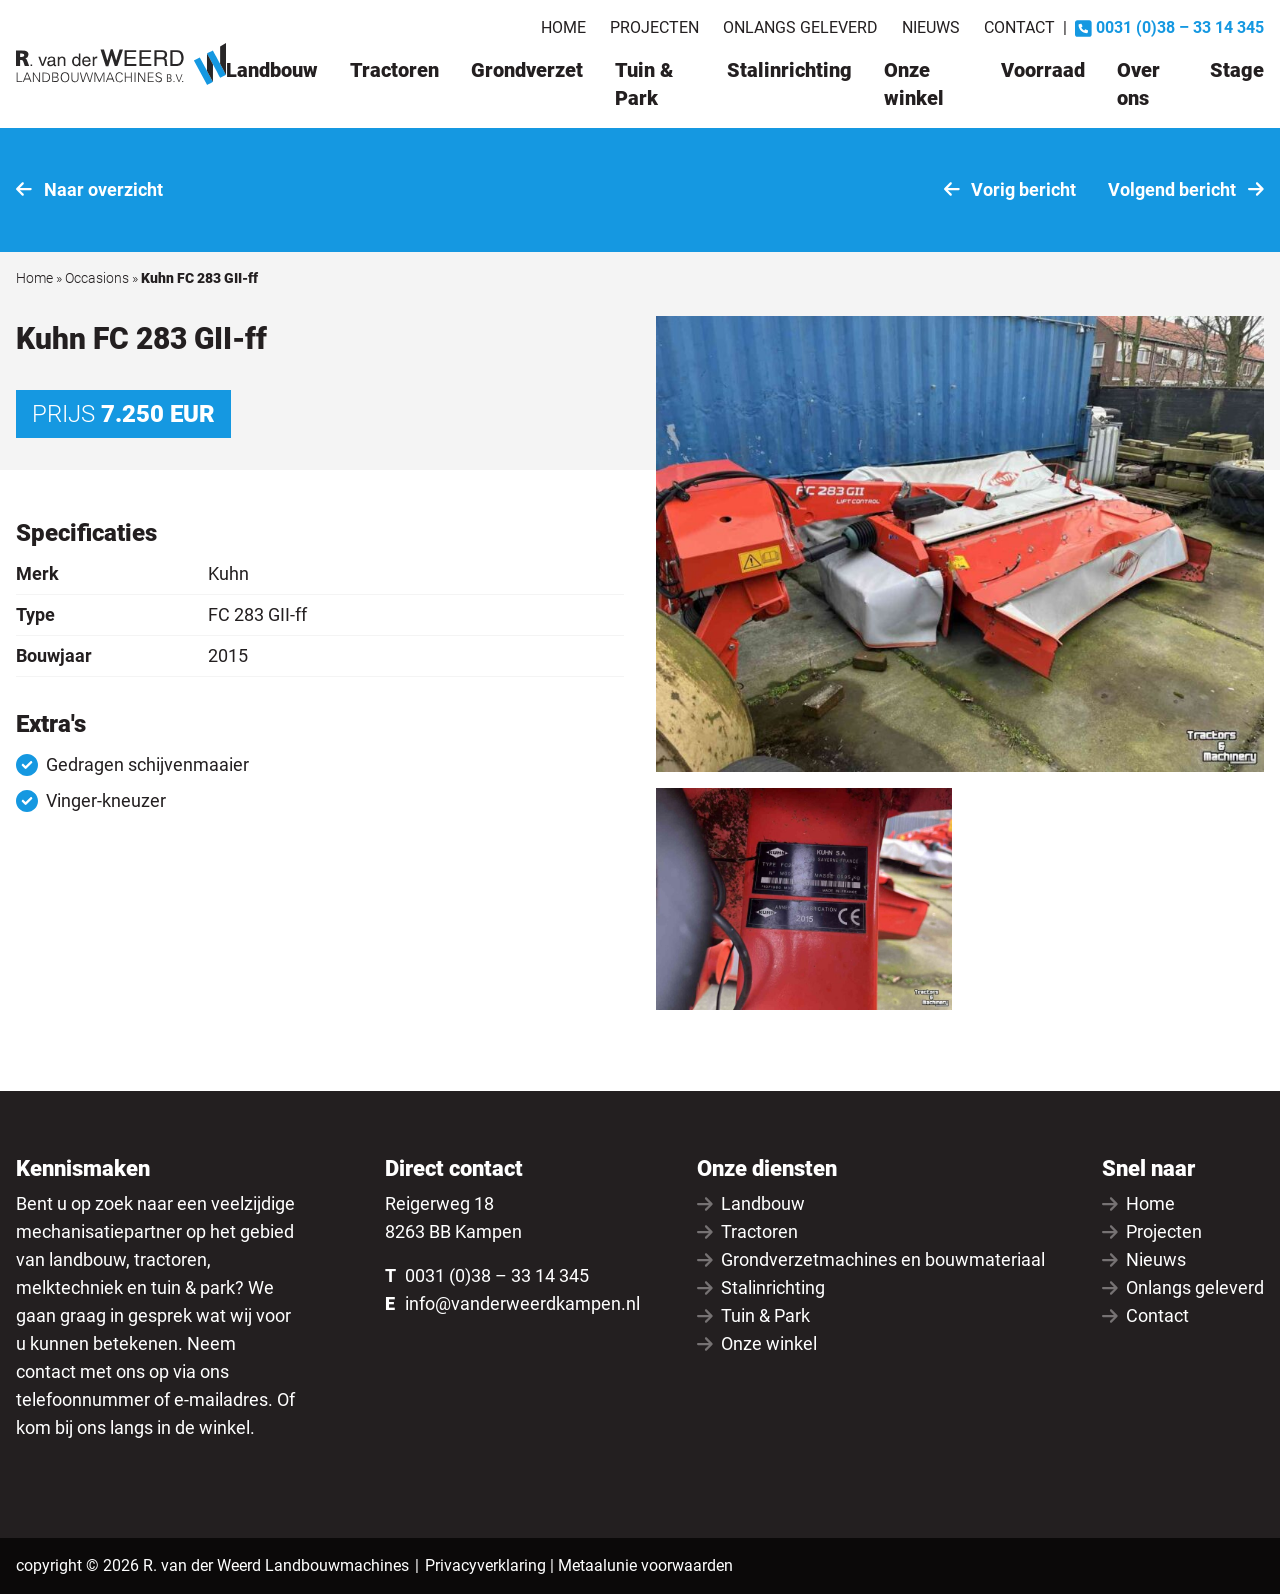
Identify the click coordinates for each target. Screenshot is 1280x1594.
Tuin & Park (644, 84)
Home (563, 27)
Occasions (97, 278)
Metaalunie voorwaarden (645, 1565)
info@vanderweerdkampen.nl (522, 1303)
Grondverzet (527, 70)
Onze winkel (914, 84)
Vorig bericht (1010, 189)
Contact (1019, 27)
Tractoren (394, 70)
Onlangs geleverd (800, 27)
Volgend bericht (1186, 189)
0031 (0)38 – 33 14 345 (497, 1275)
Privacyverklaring (485, 1565)
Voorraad (1043, 70)
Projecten (654, 27)
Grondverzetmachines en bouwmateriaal (871, 1259)
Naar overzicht (89, 189)
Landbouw (272, 70)
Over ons (1138, 84)
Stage (1237, 70)
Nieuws (931, 27)
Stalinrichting (789, 70)
